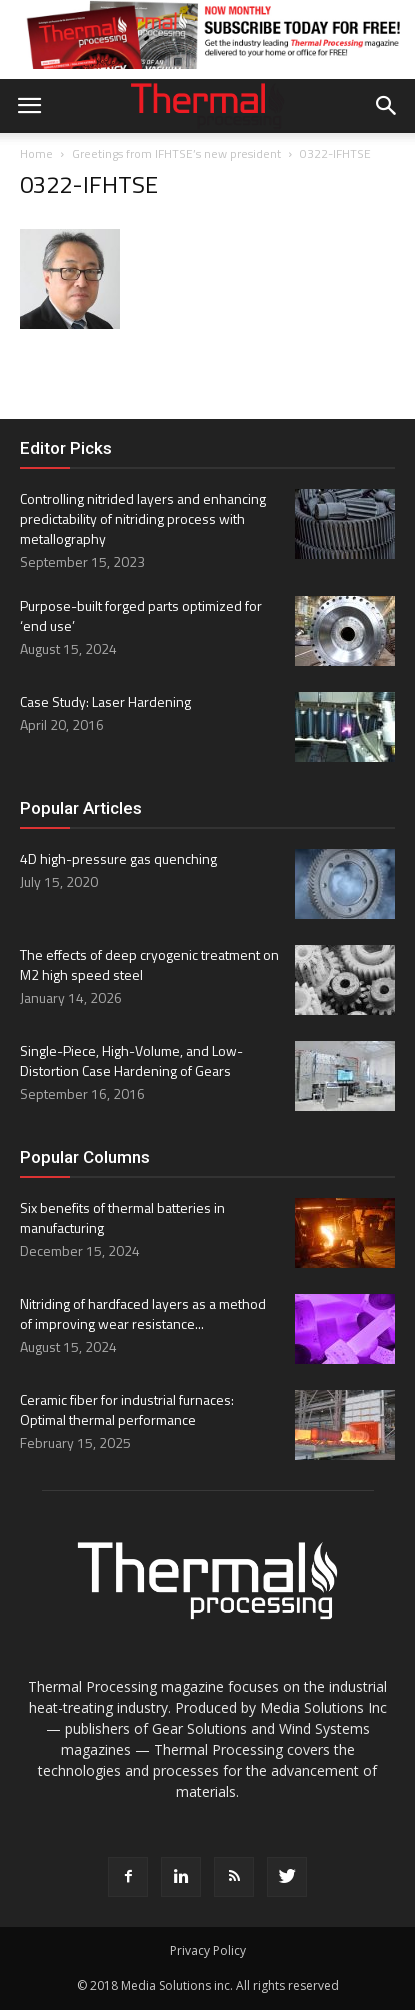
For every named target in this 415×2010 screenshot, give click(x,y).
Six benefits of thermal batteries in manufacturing (122, 1217)
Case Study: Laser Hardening (105, 701)
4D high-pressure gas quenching (118, 858)
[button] (387, 106)
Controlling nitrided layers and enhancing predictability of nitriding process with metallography (143, 518)
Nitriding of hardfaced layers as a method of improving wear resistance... (143, 1313)
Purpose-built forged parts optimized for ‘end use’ (141, 615)
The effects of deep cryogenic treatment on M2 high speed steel (149, 964)
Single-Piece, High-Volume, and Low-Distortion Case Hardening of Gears (131, 1060)
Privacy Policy (208, 1950)
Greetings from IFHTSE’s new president (176, 153)
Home (36, 153)
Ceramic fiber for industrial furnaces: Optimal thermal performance (127, 1409)
